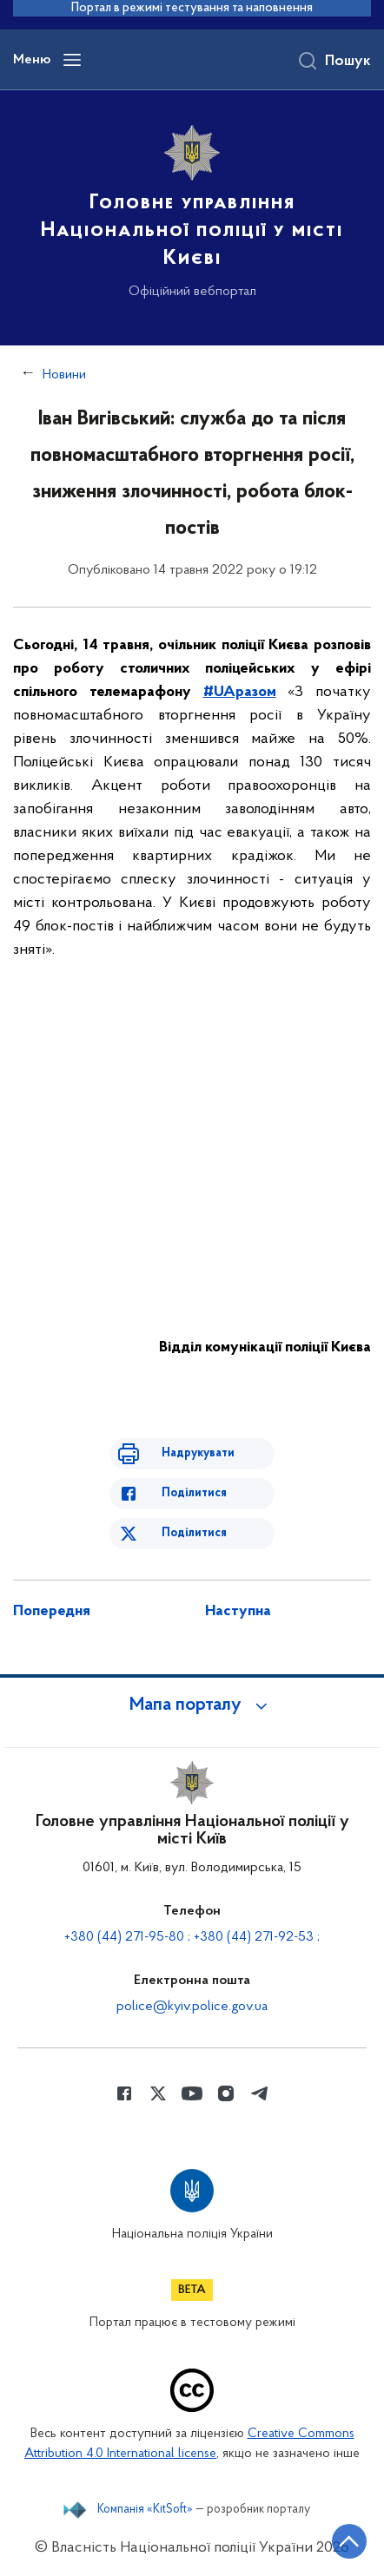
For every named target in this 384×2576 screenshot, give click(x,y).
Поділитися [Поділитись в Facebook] (194, 1493)
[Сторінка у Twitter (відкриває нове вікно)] (158, 2093)
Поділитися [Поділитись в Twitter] (194, 1533)
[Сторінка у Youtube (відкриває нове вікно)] (192, 2093)
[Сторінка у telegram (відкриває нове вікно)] (259, 2093)
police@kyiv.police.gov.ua (192, 2007)
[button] (192, 1705)
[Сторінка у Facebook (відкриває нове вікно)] (124, 2093)
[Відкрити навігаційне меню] (72, 60)
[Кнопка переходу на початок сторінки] (349, 2541)
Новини (64, 375)
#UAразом (239, 692)
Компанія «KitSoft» (145, 2510)
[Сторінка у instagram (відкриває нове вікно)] (225, 2093)
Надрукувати (198, 1453)
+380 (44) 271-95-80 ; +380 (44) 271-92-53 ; (192, 1937)
